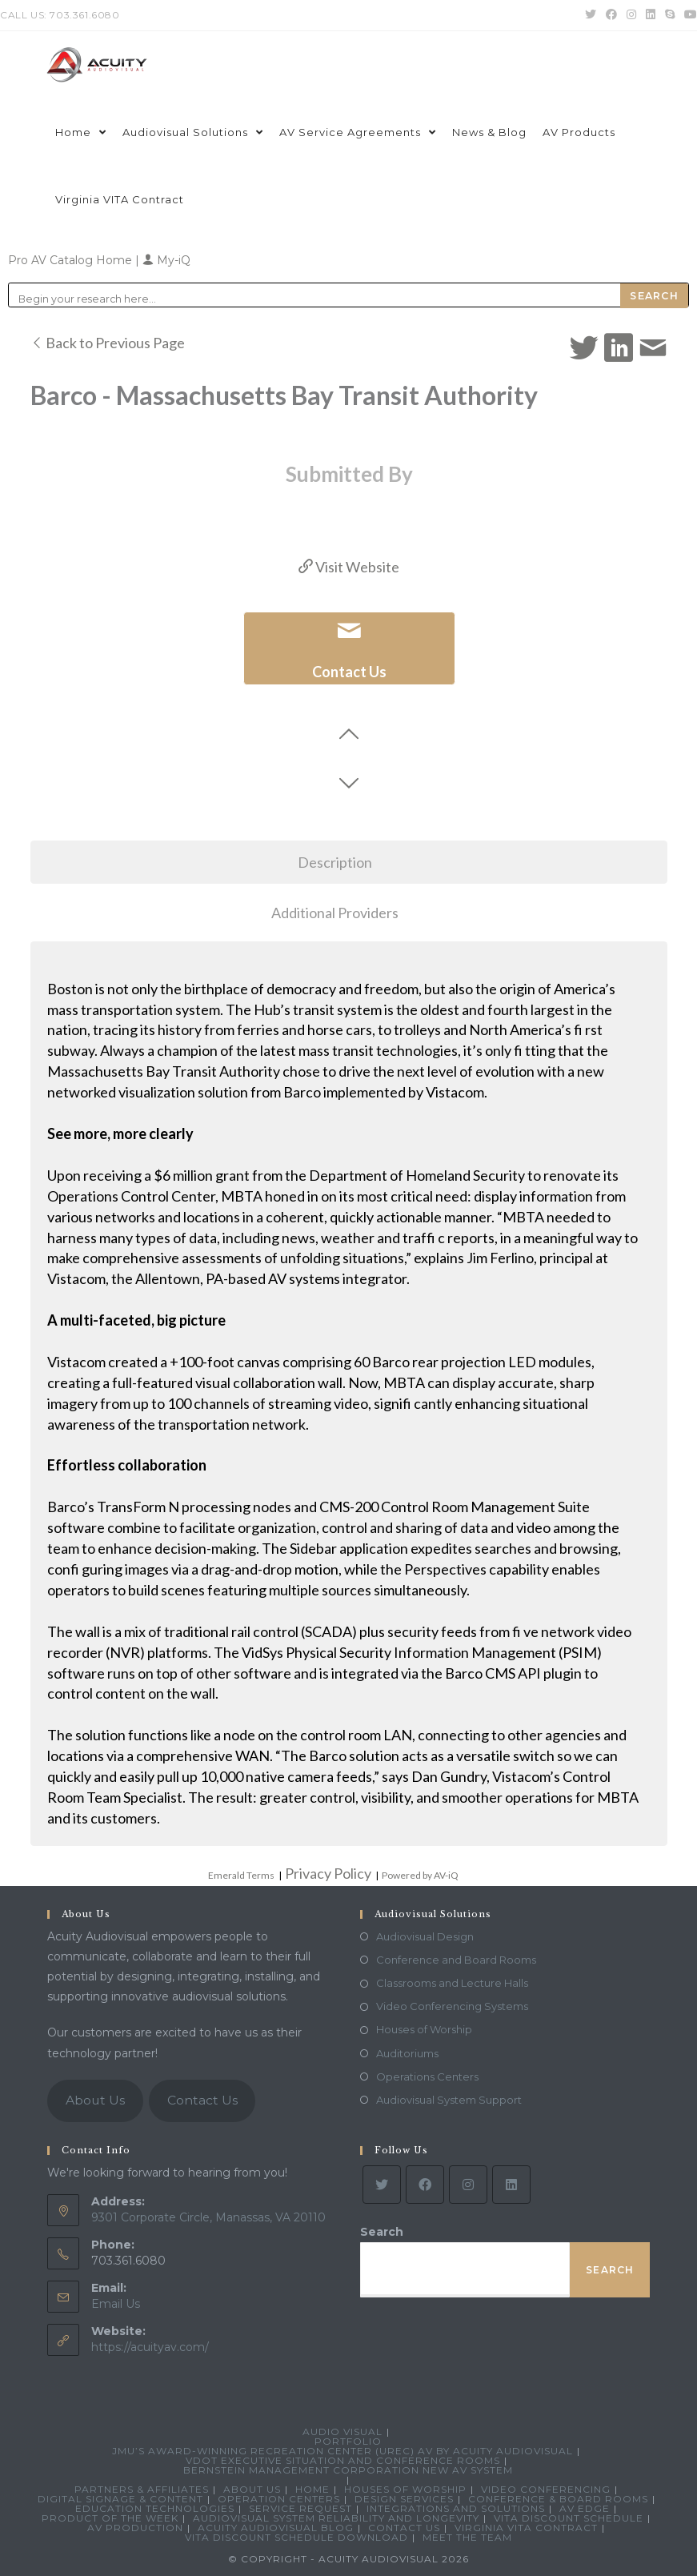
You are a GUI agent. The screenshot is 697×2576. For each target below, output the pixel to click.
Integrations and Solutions (456, 2508)
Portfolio (348, 2441)
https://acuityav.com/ (150, 2347)
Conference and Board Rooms (456, 1959)
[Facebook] (425, 2184)
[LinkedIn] (511, 2184)
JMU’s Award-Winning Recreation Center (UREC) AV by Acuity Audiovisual (342, 2451)
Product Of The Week (110, 2518)
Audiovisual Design (425, 1936)
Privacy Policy (328, 1873)
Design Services (404, 2499)
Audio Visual (342, 2432)
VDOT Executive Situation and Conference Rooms (343, 2460)
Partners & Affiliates (141, 2489)
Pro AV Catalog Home (71, 260)
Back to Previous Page (107, 342)
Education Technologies (154, 2508)
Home (312, 2489)
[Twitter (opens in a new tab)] (590, 15)
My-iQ (166, 260)
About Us (95, 2100)
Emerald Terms (241, 1875)
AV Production (135, 2528)
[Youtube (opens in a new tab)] (688, 15)
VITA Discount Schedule (568, 2518)
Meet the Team (467, 2537)
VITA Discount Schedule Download (296, 2537)
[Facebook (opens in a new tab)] (611, 15)
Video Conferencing (546, 2489)
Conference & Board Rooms (558, 2499)
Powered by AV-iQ (420, 1875)
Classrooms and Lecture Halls (452, 1982)
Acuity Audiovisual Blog (276, 2528)
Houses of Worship (424, 2029)
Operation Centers (279, 2499)
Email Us (115, 2304)
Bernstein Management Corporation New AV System (348, 2470)
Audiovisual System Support (449, 2099)
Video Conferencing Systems (452, 2006)
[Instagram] (468, 2184)
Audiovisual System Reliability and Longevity (336, 2518)
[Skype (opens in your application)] (669, 15)
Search (381, 2232)
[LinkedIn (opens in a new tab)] (650, 15)
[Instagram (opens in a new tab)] (631, 15)
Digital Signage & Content (120, 2499)
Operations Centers (427, 2076)
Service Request (300, 2508)
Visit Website (348, 567)
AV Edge (584, 2508)
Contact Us (202, 2100)
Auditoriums (407, 2053)
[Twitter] (382, 2184)
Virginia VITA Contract (526, 2528)
